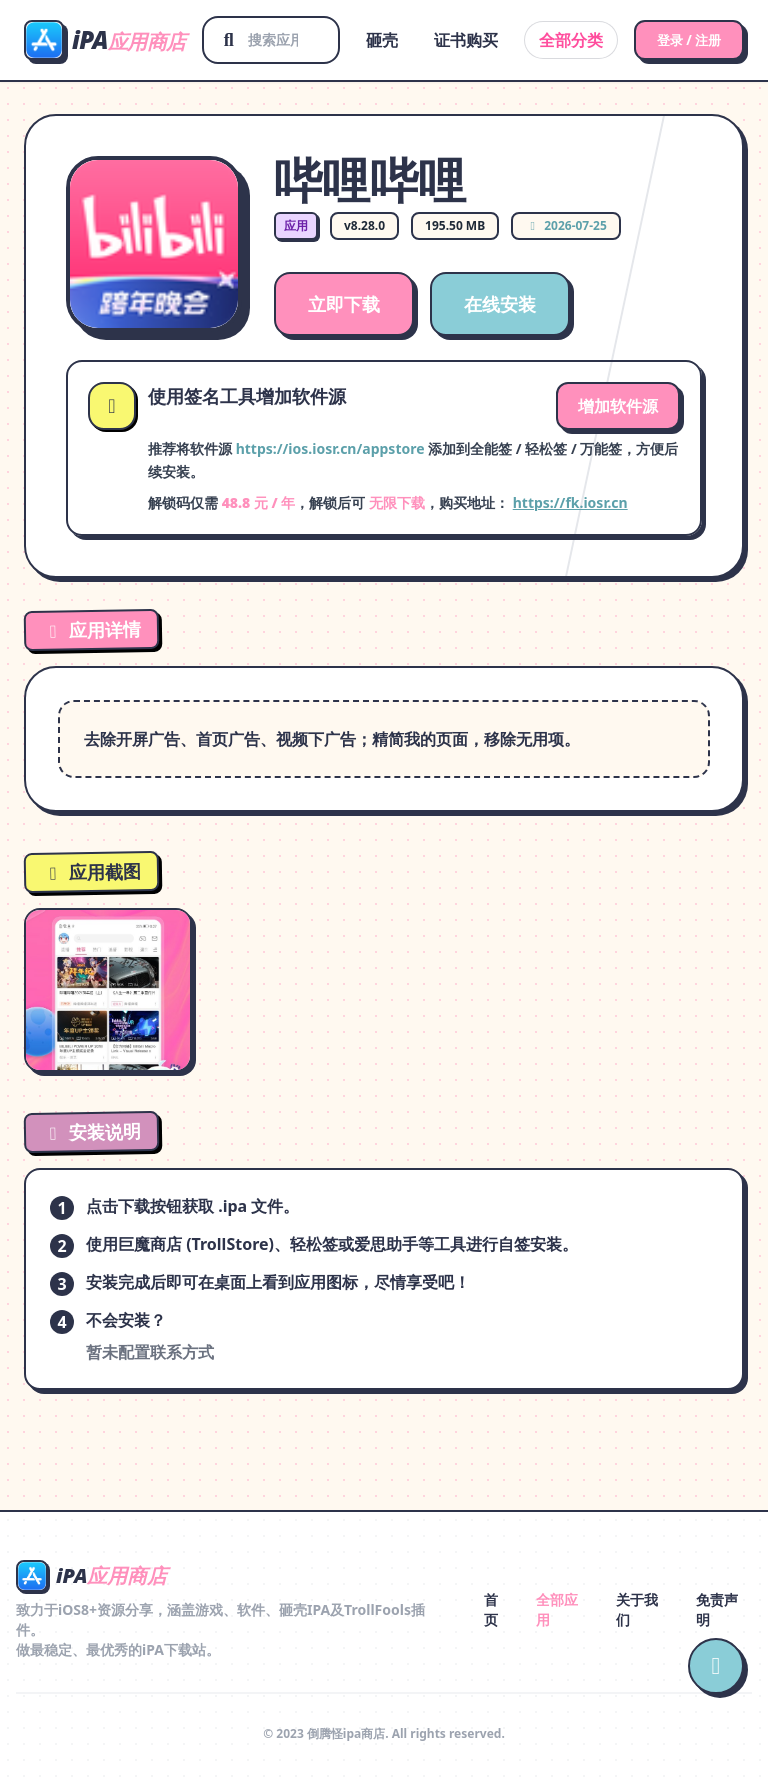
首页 (491, 1609)
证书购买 (455, 40)
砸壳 (371, 40)
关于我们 (637, 1609)
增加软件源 (618, 406)
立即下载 (344, 304)
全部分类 (560, 40)
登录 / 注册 (683, 39)
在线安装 (500, 304)
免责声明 (717, 1609)
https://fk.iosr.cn (570, 502)
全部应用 (557, 1609)
